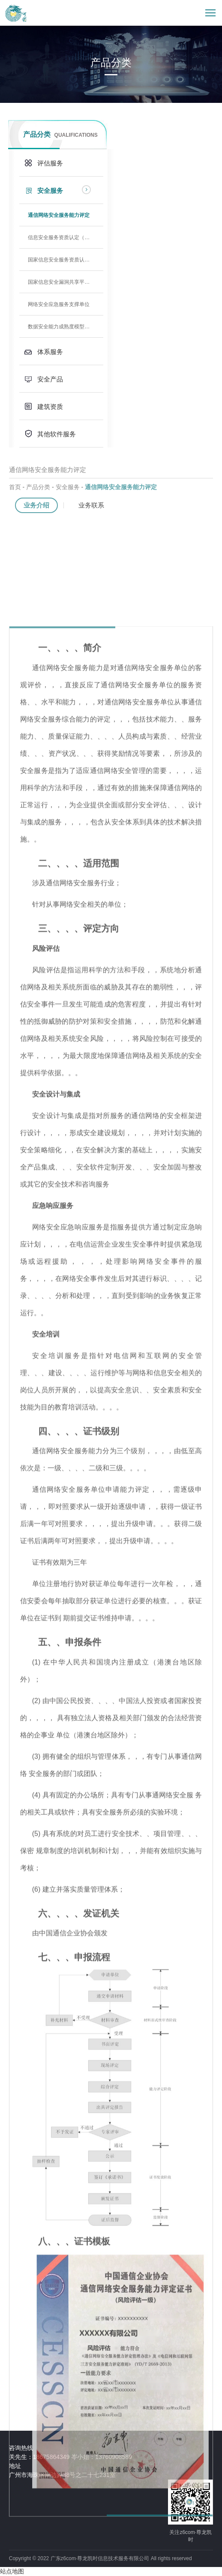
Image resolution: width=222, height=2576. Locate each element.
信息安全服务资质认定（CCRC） (65, 237)
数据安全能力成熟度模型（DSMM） (65, 327)
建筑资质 (50, 406)
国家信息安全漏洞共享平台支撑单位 (65, 282)
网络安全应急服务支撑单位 (59, 304)
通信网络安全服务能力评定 (59, 215)
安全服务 (50, 190)
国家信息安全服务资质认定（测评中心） (65, 260)
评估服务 (50, 163)
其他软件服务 (56, 434)
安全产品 (50, 379)
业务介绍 (36, 506)
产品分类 (38, 487)
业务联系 (91, 506)
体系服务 (50, 351)
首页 (15, 487)
